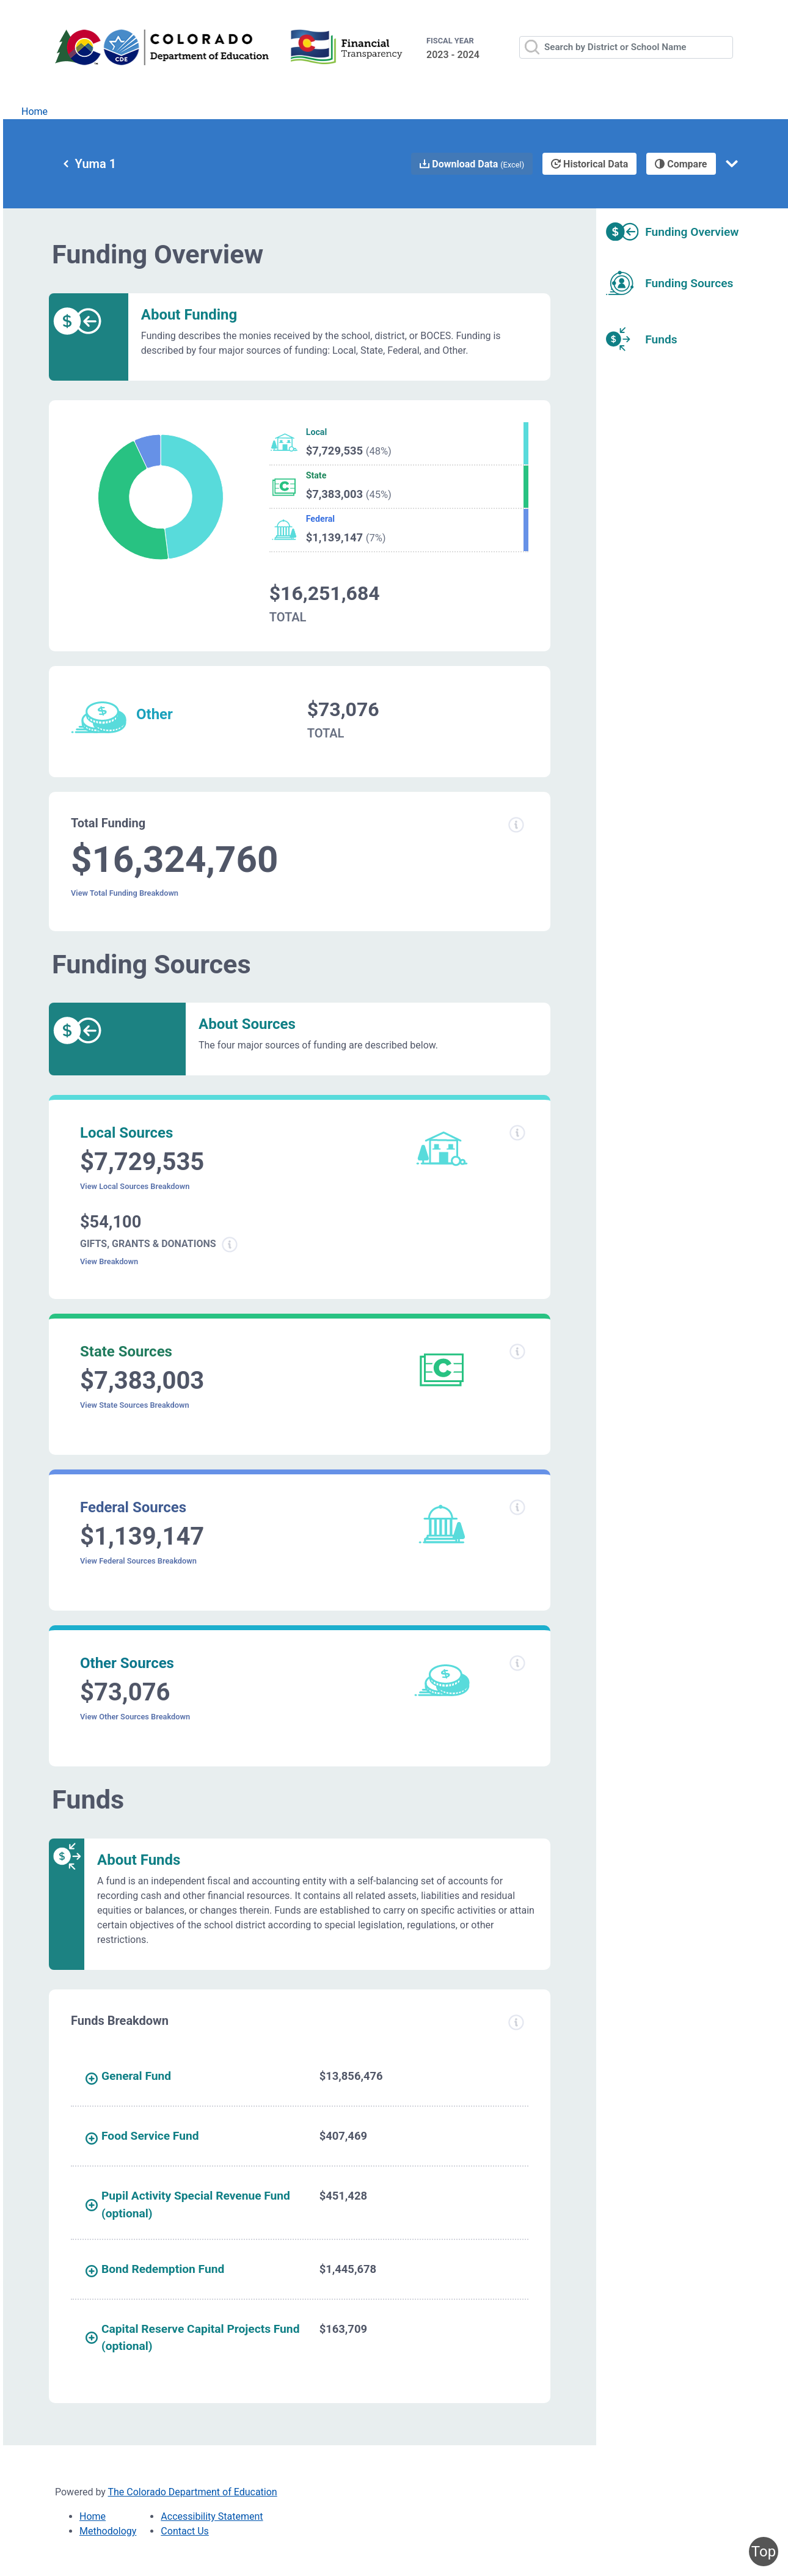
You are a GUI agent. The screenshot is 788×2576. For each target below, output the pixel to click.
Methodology (107, 2531)
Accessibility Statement (212, 2516)
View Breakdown (109, 1261)
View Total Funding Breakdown (124, 893)
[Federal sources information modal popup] (517, 1507)
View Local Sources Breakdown (134, 1186)
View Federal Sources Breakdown (138, 1560)
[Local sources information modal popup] (517, 1133)
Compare (681, 164)
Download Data (472, 164)
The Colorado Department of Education (192, 2492)
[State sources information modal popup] (517, 1352)
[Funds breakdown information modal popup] (516, 2022)
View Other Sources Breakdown (135, 1716)
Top (763, 2551)
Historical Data (589, 164)
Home (34, 111)
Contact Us (185, 2531)
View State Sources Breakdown (134, 1405)
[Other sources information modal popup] (517, 1663)
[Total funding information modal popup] (516, 825)
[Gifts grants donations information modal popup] (230, 1245)
